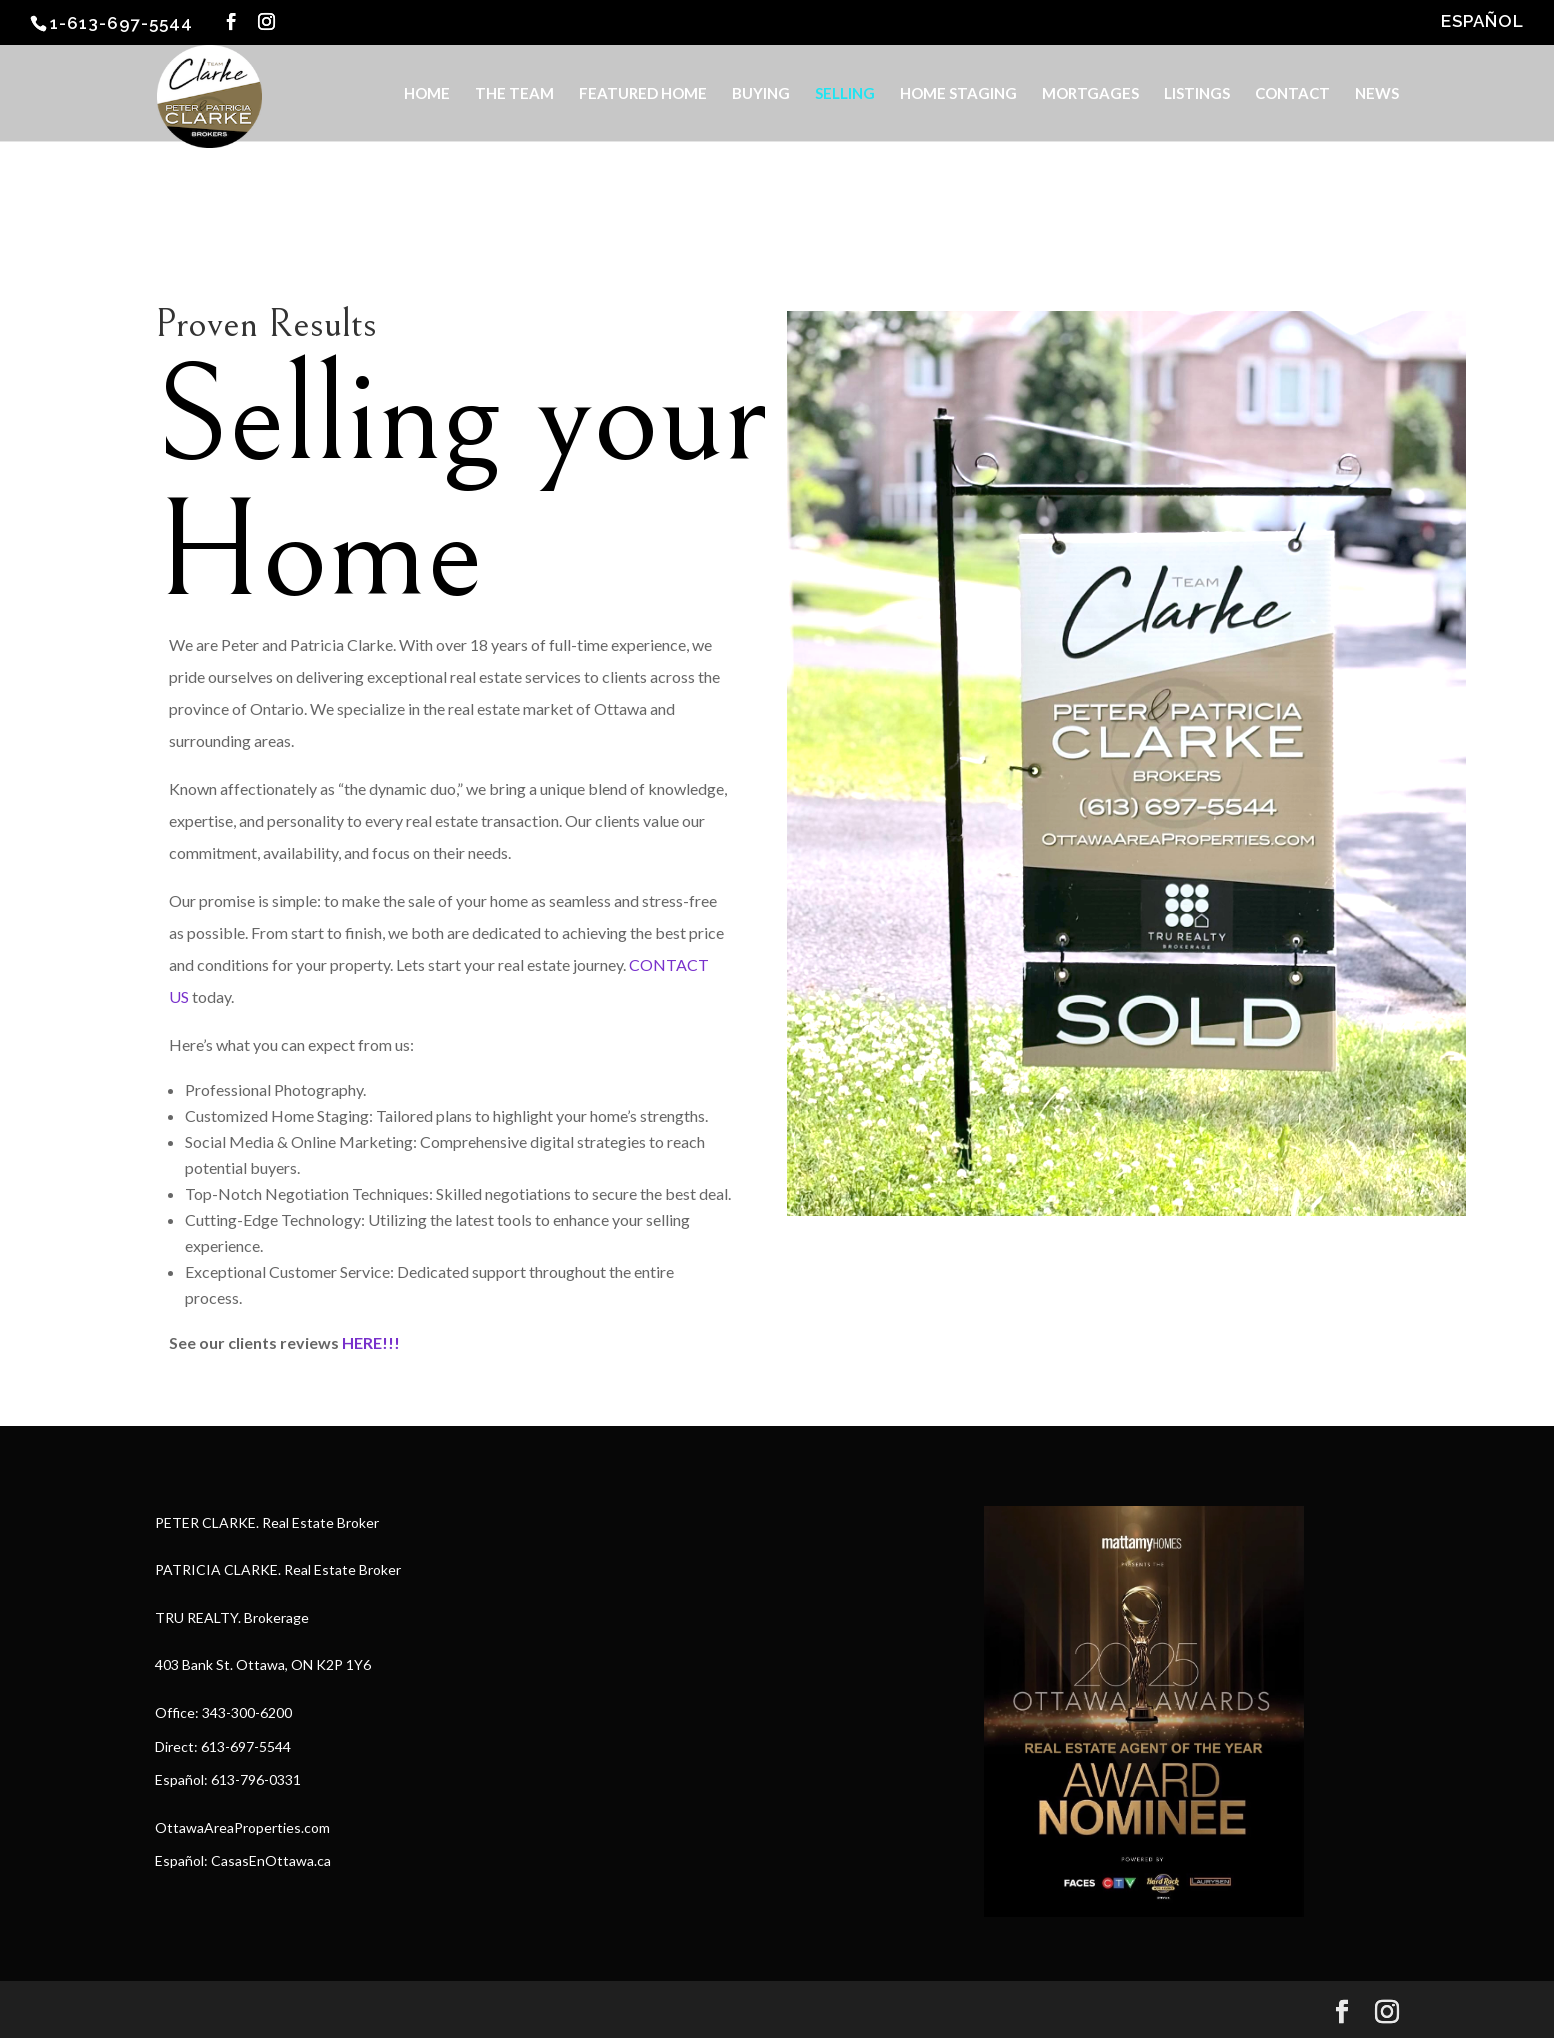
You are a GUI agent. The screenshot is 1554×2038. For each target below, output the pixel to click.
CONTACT (1292, 94)
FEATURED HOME (643, 94)
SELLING (845, 94)
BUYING (761, 94)
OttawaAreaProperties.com (242, 1827)
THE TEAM (514, 94)
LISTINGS (1197, 94)
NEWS (1377, 94)
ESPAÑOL (1482, 22)
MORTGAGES (1090, 94)
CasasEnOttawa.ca (271, 1860)
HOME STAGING (958, 94)
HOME (427, 94)
